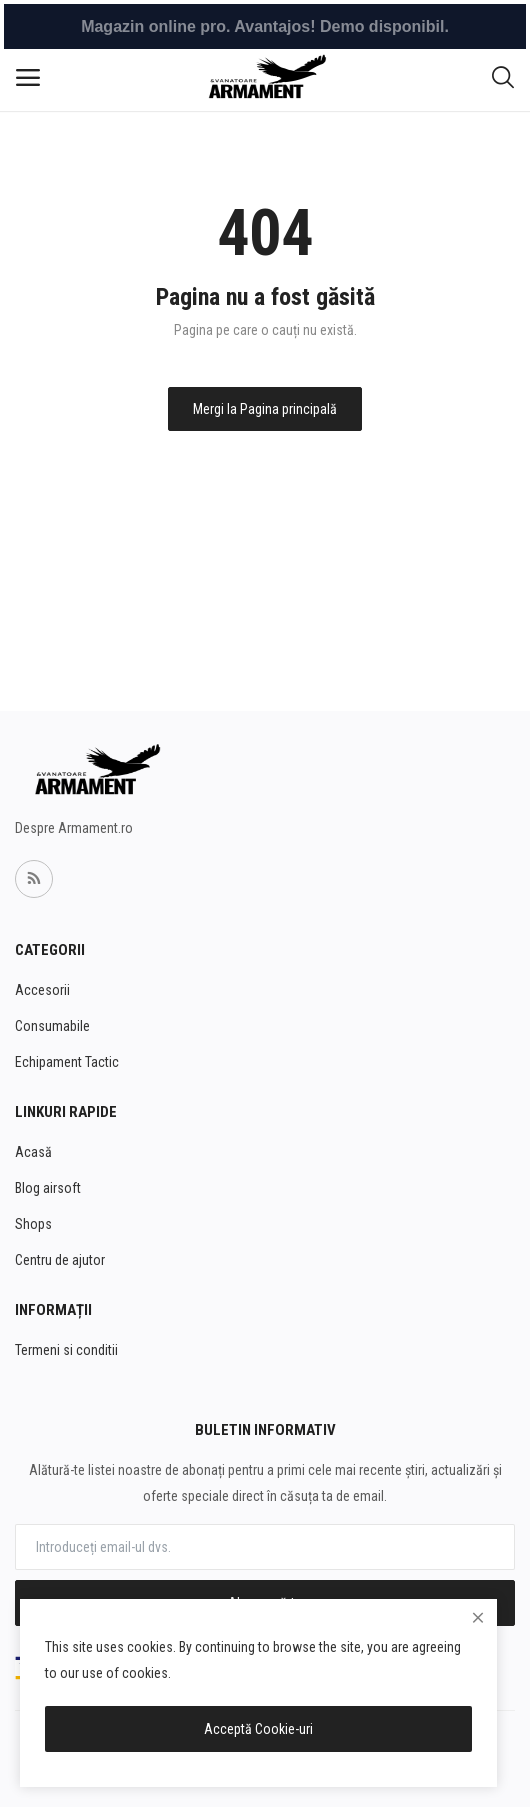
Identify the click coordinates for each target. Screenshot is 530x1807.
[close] (478, 1618)
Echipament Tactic (67, 1062)
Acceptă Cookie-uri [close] (258, 1729)
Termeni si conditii (66, 1350)
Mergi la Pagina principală (265, 409)
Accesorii (42, 990)
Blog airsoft (48, 1188)
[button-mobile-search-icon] (503, 78)
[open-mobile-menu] (28, 78)
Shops (33, 1224)
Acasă (33, 1152)
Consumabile (52, 1026)
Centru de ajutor (60, 1260)
